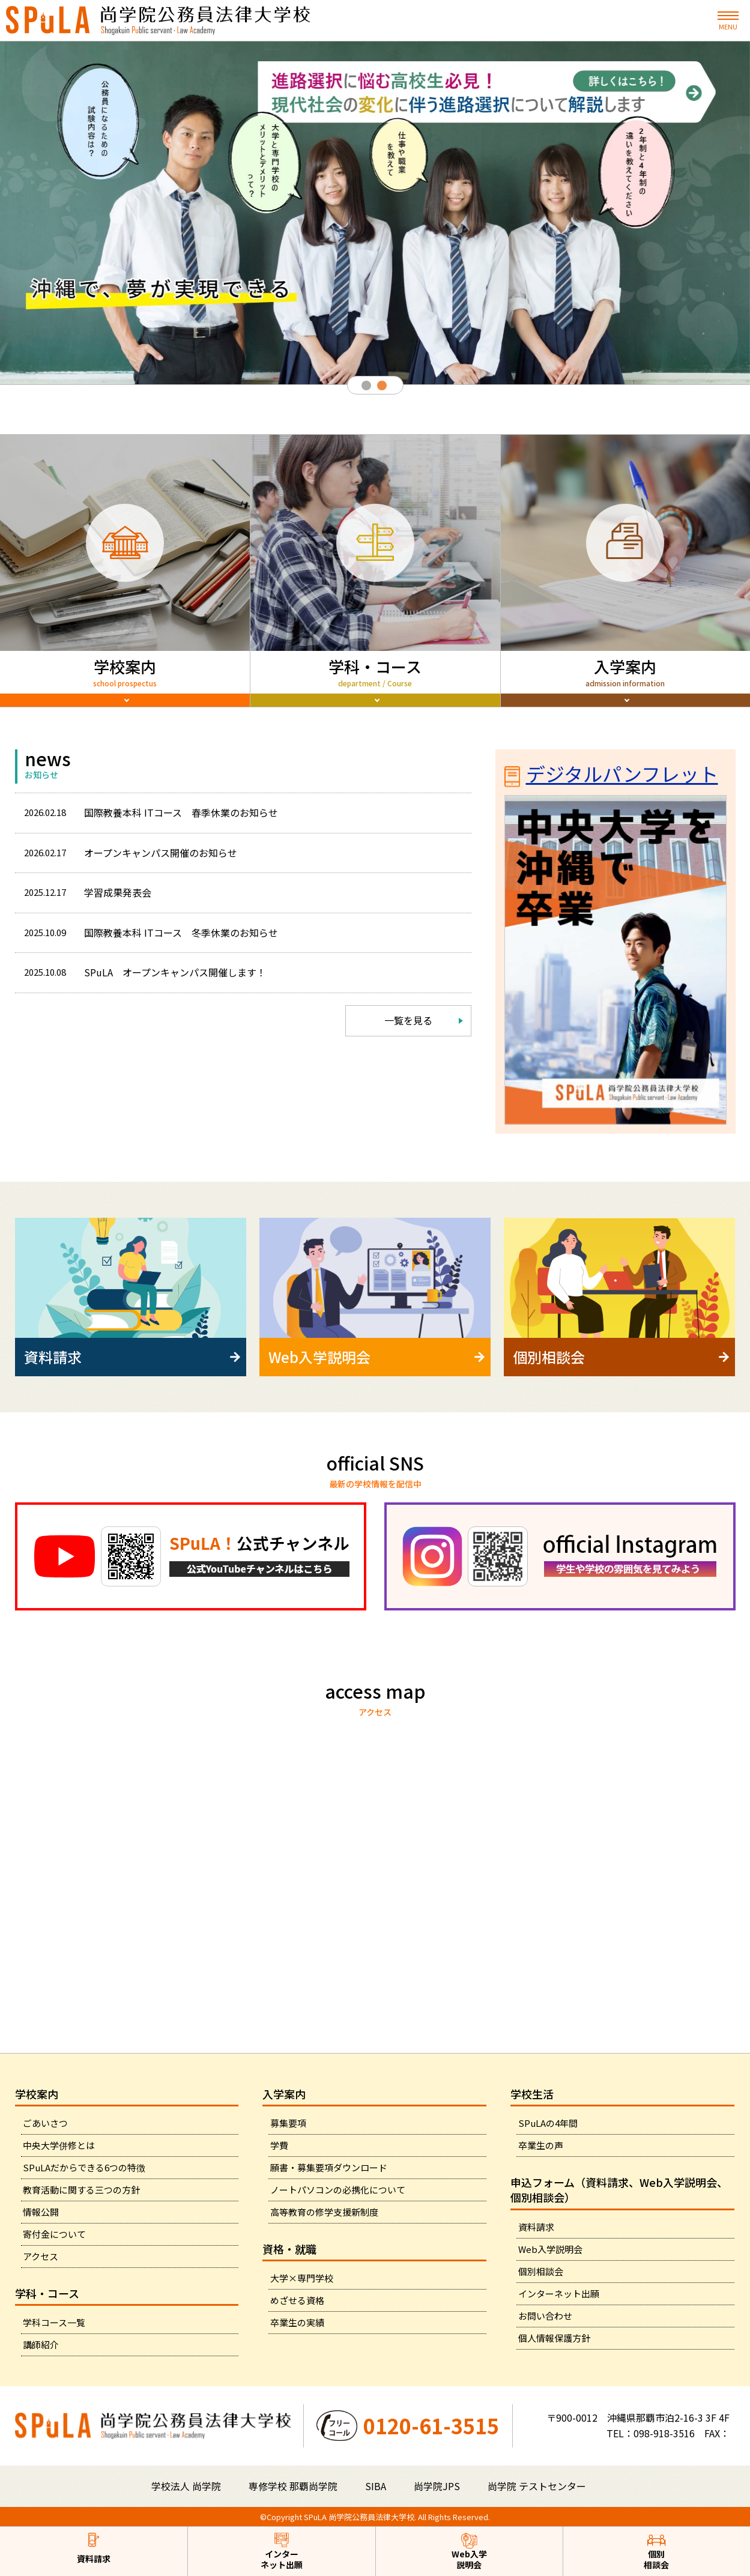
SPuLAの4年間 (548, 2123)
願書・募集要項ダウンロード (328, 2167)
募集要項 (288, 2123)
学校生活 (532, 2094)
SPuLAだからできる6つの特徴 (84, 2167)
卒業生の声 (540, 2145)
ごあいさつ (45, 2123)
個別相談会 (540, 2271)
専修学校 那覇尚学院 (293, 2486)
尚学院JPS (437, 2486)
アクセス (40, 2256)
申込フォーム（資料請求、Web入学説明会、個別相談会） (619, 2189)
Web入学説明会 (550, 2249)
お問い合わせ (545, 2315)
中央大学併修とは (59, 2145)
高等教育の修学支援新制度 (324, 2212)
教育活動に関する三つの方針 (81, 2189)
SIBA (375, 2486)
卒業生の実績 (297, 2322)
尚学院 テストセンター (537, 2486)
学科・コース (47, 2293)
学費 (279, 2145)
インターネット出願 (558, 2293)
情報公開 (41, 2212)
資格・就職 (289, 2249)
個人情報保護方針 (554, 2338)
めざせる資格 (297, 2300)
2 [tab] (383, 387)
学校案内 (36, 2094)
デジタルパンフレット (611, 801)
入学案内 (284, 2094)
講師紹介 (41, 2344)
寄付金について (54, 2234)
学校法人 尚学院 (186, 2486)
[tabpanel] (375, 213)
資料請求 (536, 2227)
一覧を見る (408, 1043)
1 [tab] (367, 387)
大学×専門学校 (301, 2278)
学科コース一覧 (54, 2322)
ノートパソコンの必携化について (337, 2189)
